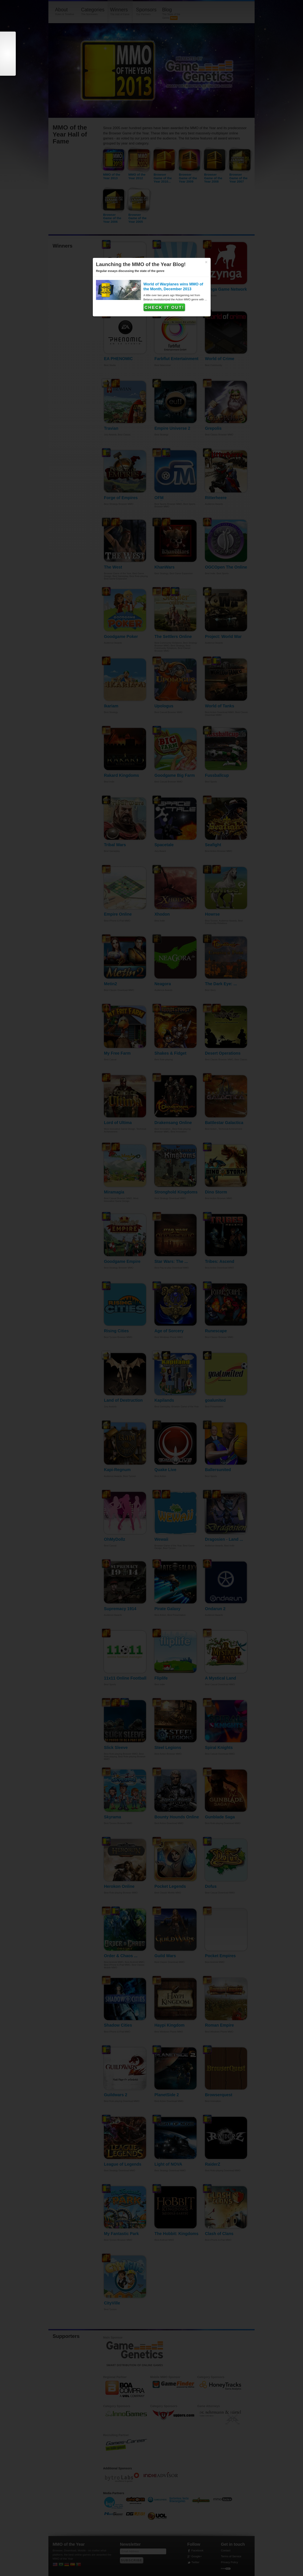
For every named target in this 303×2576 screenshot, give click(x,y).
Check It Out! (164, 307)
